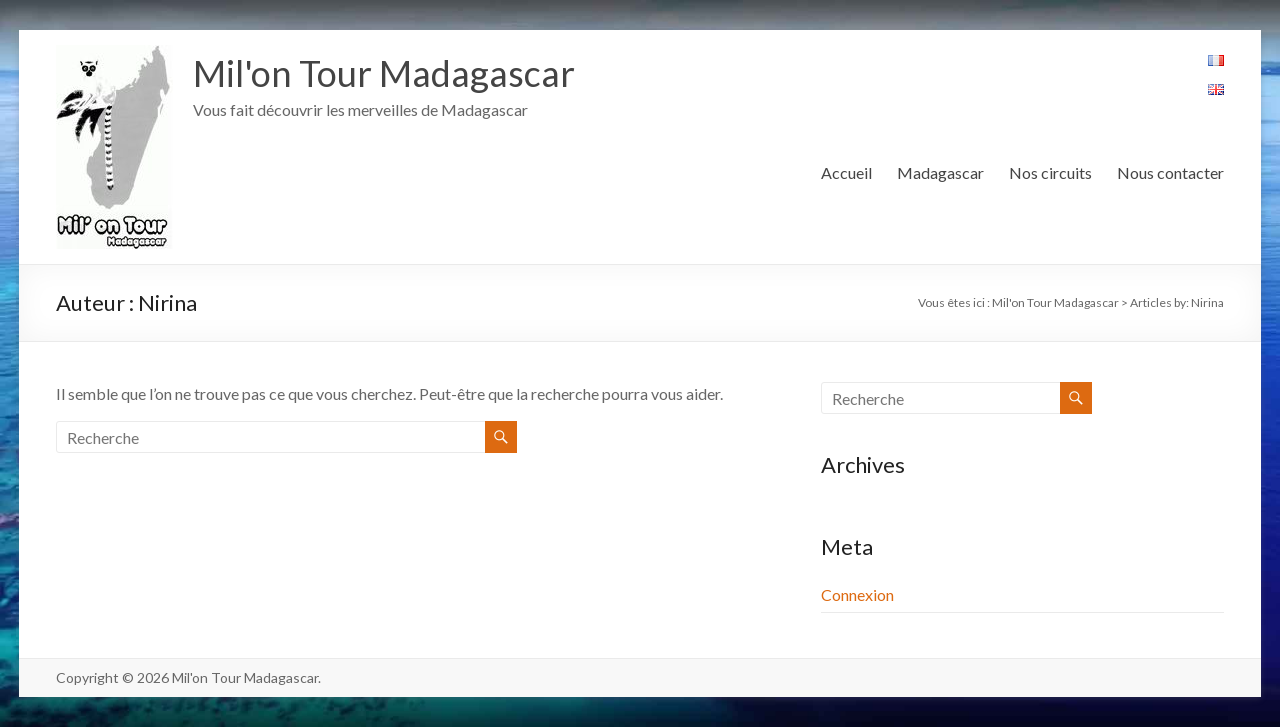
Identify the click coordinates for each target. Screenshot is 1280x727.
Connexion (857, 594)
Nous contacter (1170, 172)
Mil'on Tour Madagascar (384, 73)
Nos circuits (1050, 172)
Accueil (846, 172)
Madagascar (940, 172)
